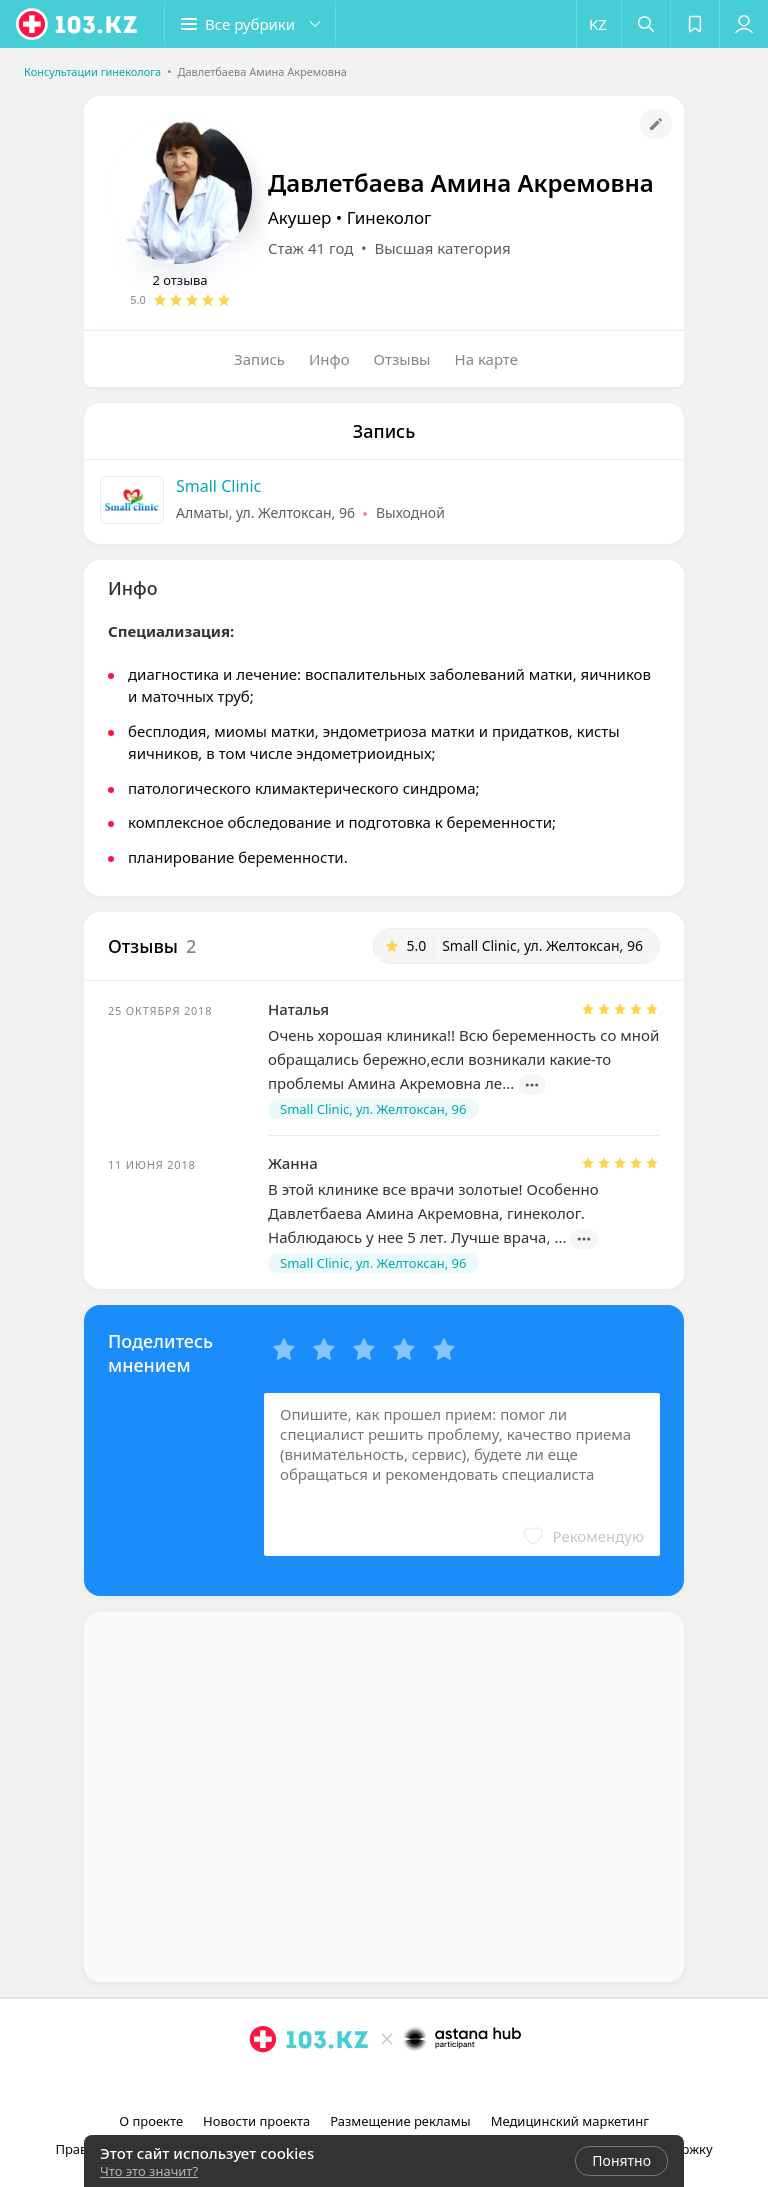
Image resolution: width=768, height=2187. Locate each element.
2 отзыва (179, 280)
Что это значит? (149, 2171)
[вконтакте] (414, 2083)
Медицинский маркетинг (570, 2121)
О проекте (151, 2121)
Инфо (329, 359)
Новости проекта (256, 2121)
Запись (259, 359)
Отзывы (402, 359)
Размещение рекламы (400, 2121)
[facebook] (386, 2083)
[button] (250, 24)
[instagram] (358, 2083)
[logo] (78, 24)
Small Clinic (218, 486)
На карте (486, 359)
